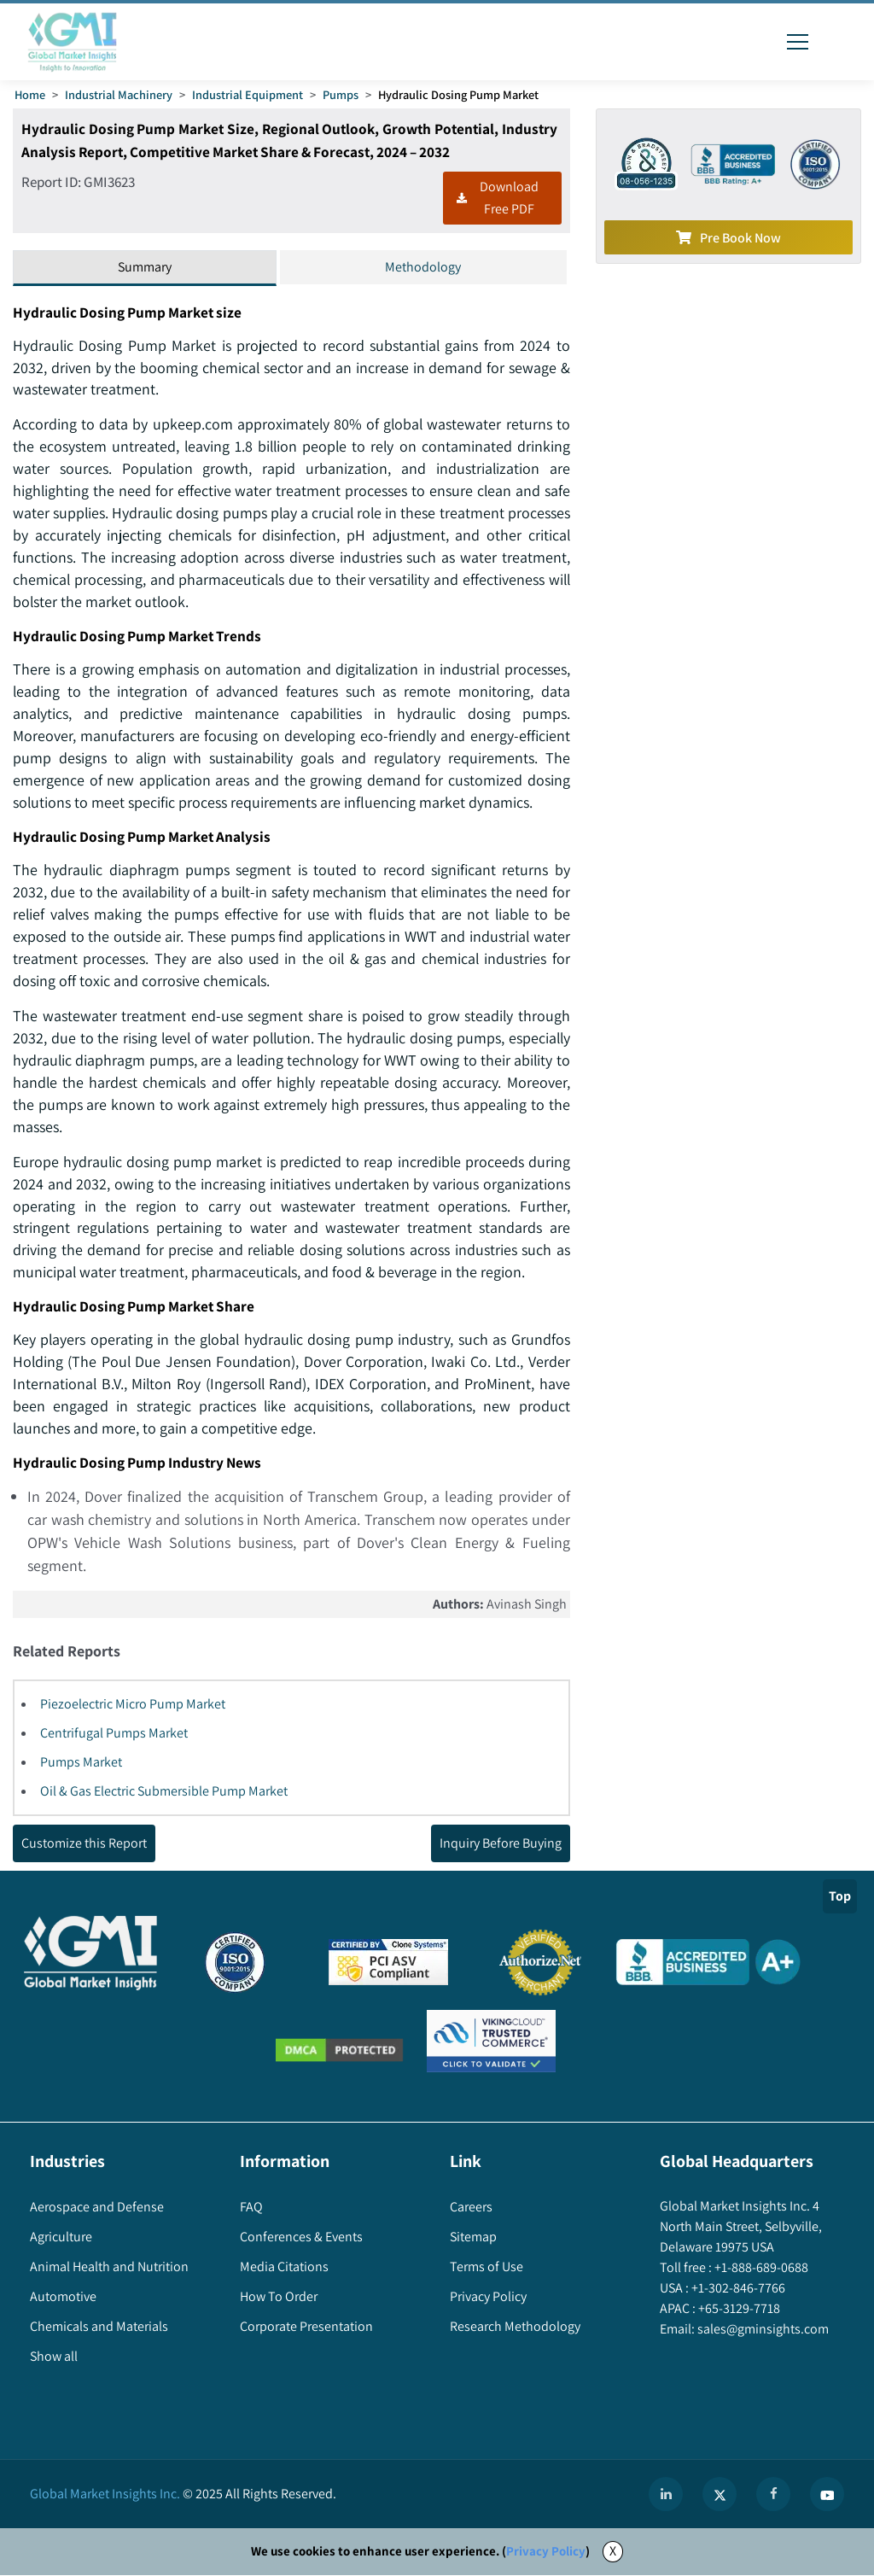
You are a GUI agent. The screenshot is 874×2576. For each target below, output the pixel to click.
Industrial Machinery (118, 94)
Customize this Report (84, 1845)
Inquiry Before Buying (501, 1845)
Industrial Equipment (247, 94)
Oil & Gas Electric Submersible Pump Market (164, 1793)
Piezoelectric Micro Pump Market (132, 1705)
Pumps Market (81, 1764)
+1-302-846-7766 (737, 2290)
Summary (145, 267)
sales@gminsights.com (762, 2330)
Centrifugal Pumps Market (114, 1735)
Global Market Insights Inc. (105, 2495)
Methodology (423, 267)
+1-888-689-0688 (760, 2269)
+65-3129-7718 (738, 2310)
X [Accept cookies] (612, 2552)
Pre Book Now (728, 238)
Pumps (340, 94)
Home (30, 94)
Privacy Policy (546, 2552)
